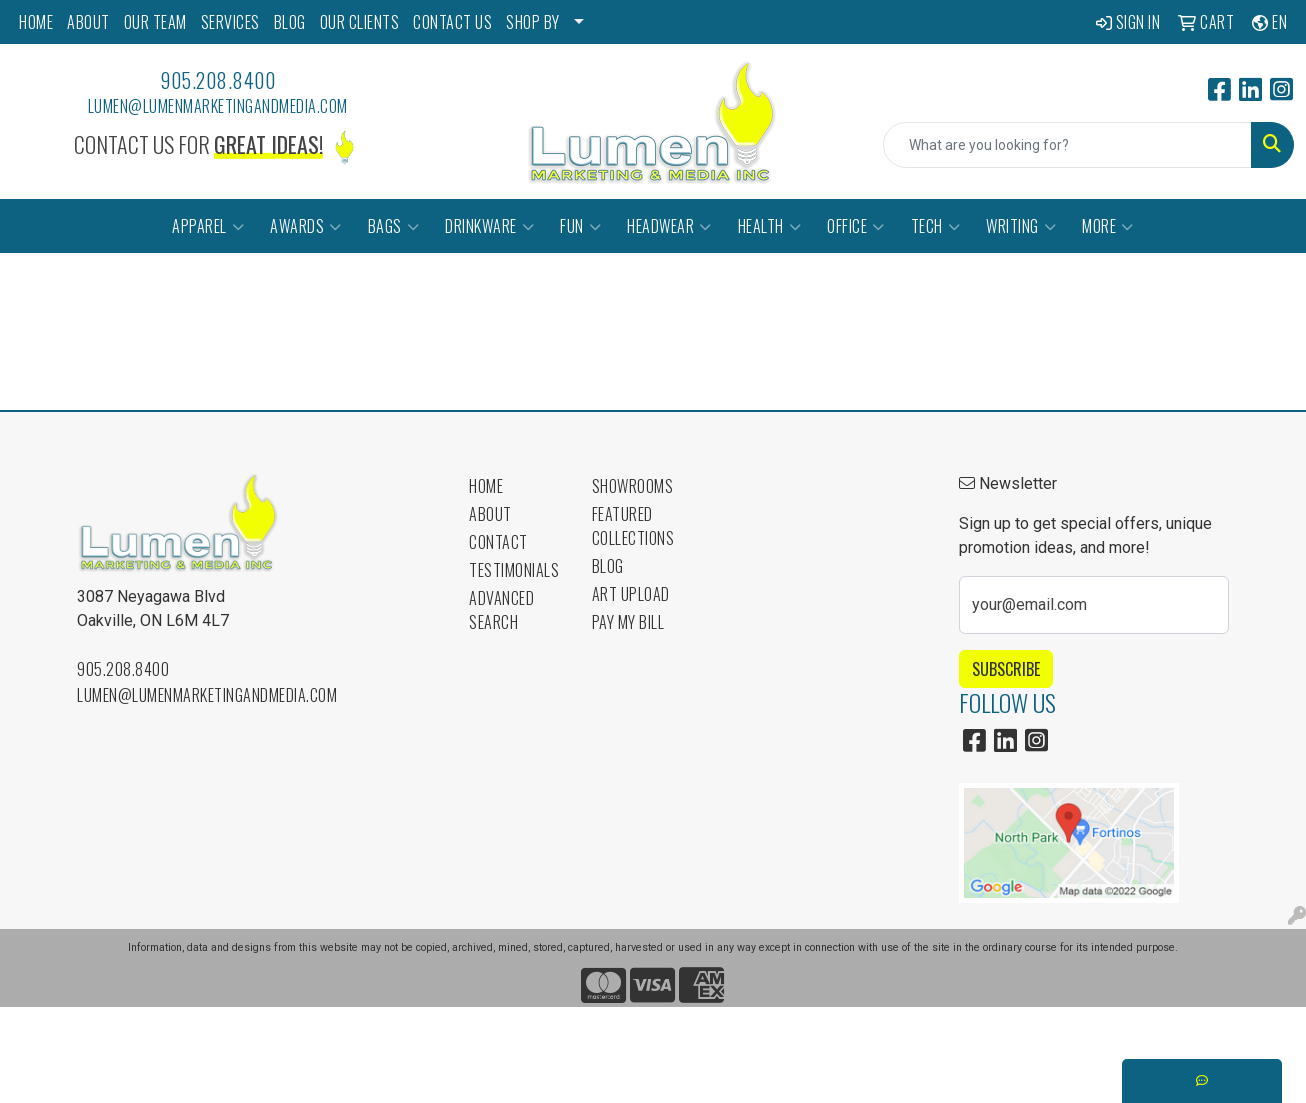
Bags (394, 226)
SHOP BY (533, 22)
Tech (936, 226)
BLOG (290, 22)
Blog (608, 566)
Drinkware (489, 226)
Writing (1021, 226)
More (1108, 226)
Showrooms (633, 486)
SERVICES (230, 22)
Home (486, 486)
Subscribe (1006, 669)
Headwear (669, 226)
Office (856, 226)
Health (770, 226)
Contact (498, 542)
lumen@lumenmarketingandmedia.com (218, 106)
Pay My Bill (628, 622)
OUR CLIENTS (360, 22)
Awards (306, 226)
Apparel (208, 226)
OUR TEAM (155, 22)
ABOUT (88, 22)
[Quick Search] (1067, 145)
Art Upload (631, 594)
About (490, 514)
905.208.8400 (217, 80)
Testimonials (514, 570)
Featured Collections (633, 526)
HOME (36, 22)
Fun (580, 226)
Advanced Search (501, 610)
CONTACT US (452, 22)
